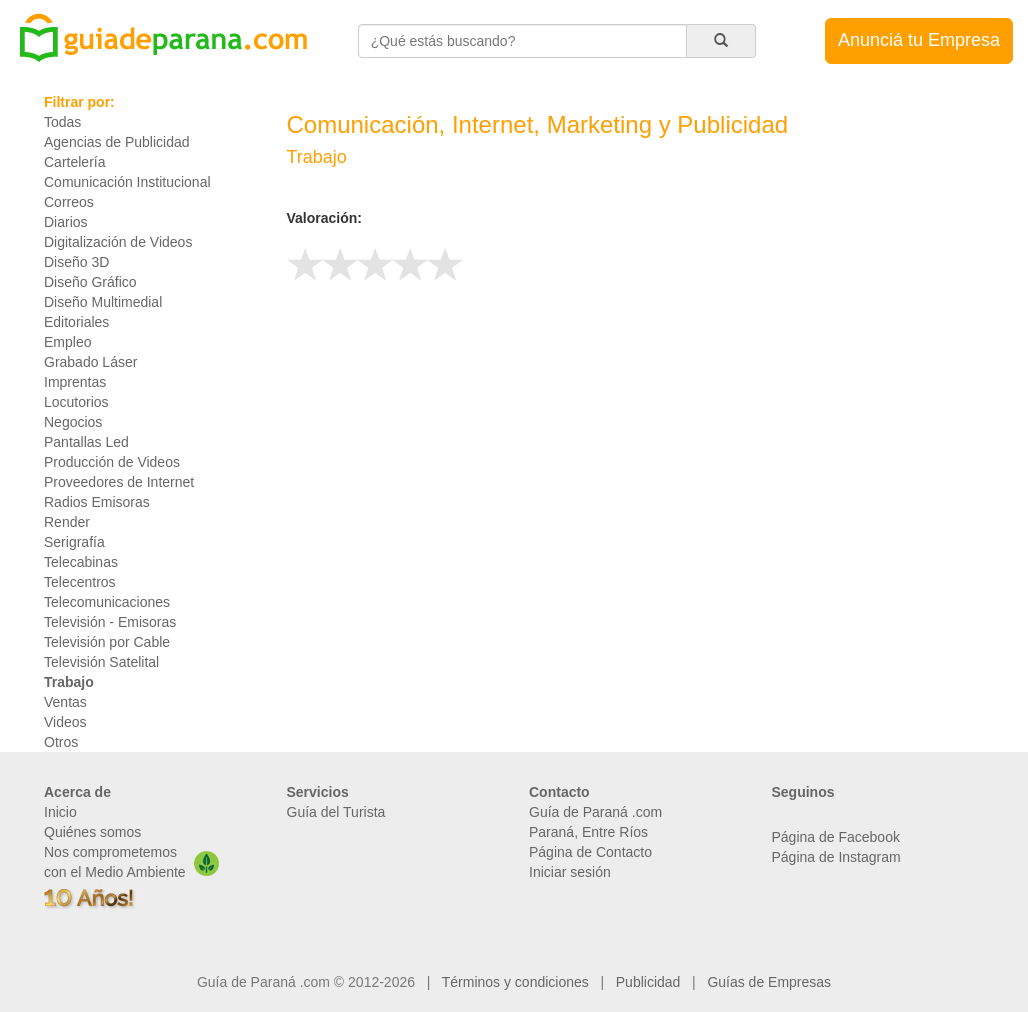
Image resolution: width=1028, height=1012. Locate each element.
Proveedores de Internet (119, 482)
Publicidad (648, 982)
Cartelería (74, 162)
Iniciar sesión (570, 872)
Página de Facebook (836, 837)
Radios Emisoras (97, 502)
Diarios (66, 222)
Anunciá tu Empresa (919, 40)
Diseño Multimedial (103, 302)
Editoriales (76, 322)
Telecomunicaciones (107, 602)
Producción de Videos (112, 462)
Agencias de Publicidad (117, 142)
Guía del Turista (336, 812)
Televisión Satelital (101, 662)
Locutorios (76, 402)
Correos (69, 202)
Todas (62, 122)
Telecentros (80, 582)
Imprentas (75, 382)
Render (67, 522)
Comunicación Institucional (127, 182)
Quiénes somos (92, 832)
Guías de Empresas (769, 982)
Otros (61, 742)
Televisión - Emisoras (110, 622)
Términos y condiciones (515, 982)
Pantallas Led (86, 442)
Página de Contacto (590, 852)
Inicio (60, 812)
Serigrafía (74, 542)
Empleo (67, 342)
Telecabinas (81, 562)
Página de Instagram (836, 857)
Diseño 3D (76, 262)
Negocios (73, 422)
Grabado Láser (90, 362)
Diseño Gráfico (90, 282)
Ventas (65, 702)
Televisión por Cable (107, 642)
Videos (65, 722)
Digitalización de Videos (118, 242)
